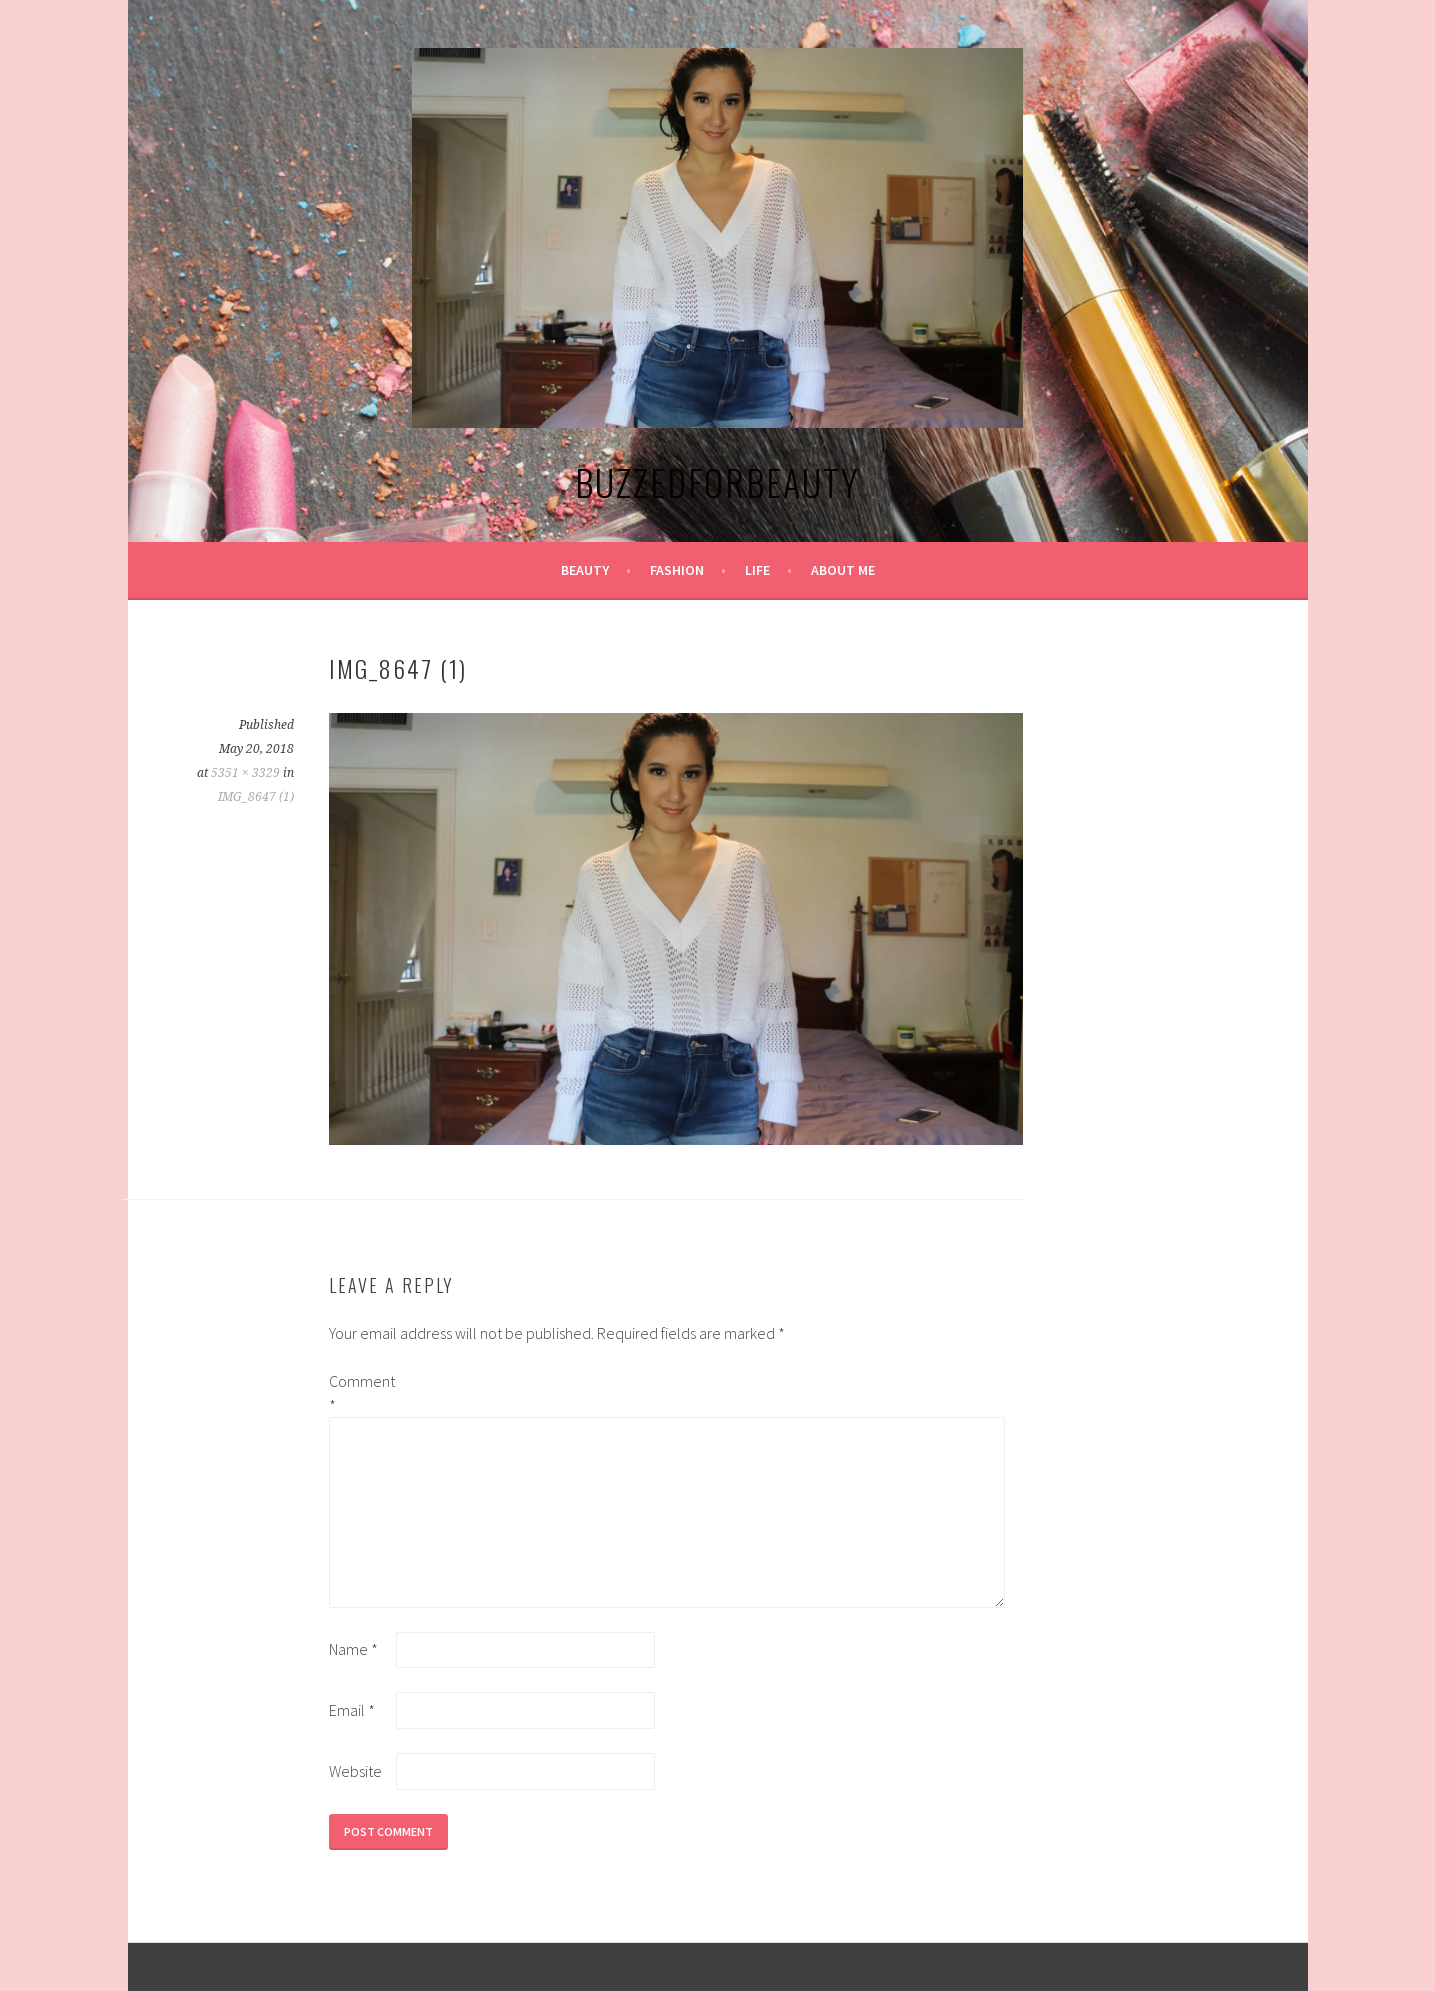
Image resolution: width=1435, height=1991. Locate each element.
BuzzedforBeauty (717, 481)
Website (355, 1771)
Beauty (585, 570)
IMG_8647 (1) (256, 797)
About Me (843, 570)
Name (353, 1649)
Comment (361, 1393)
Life (757, 570)
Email (352, 1710)
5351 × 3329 (245, 773)
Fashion (677, 570)
